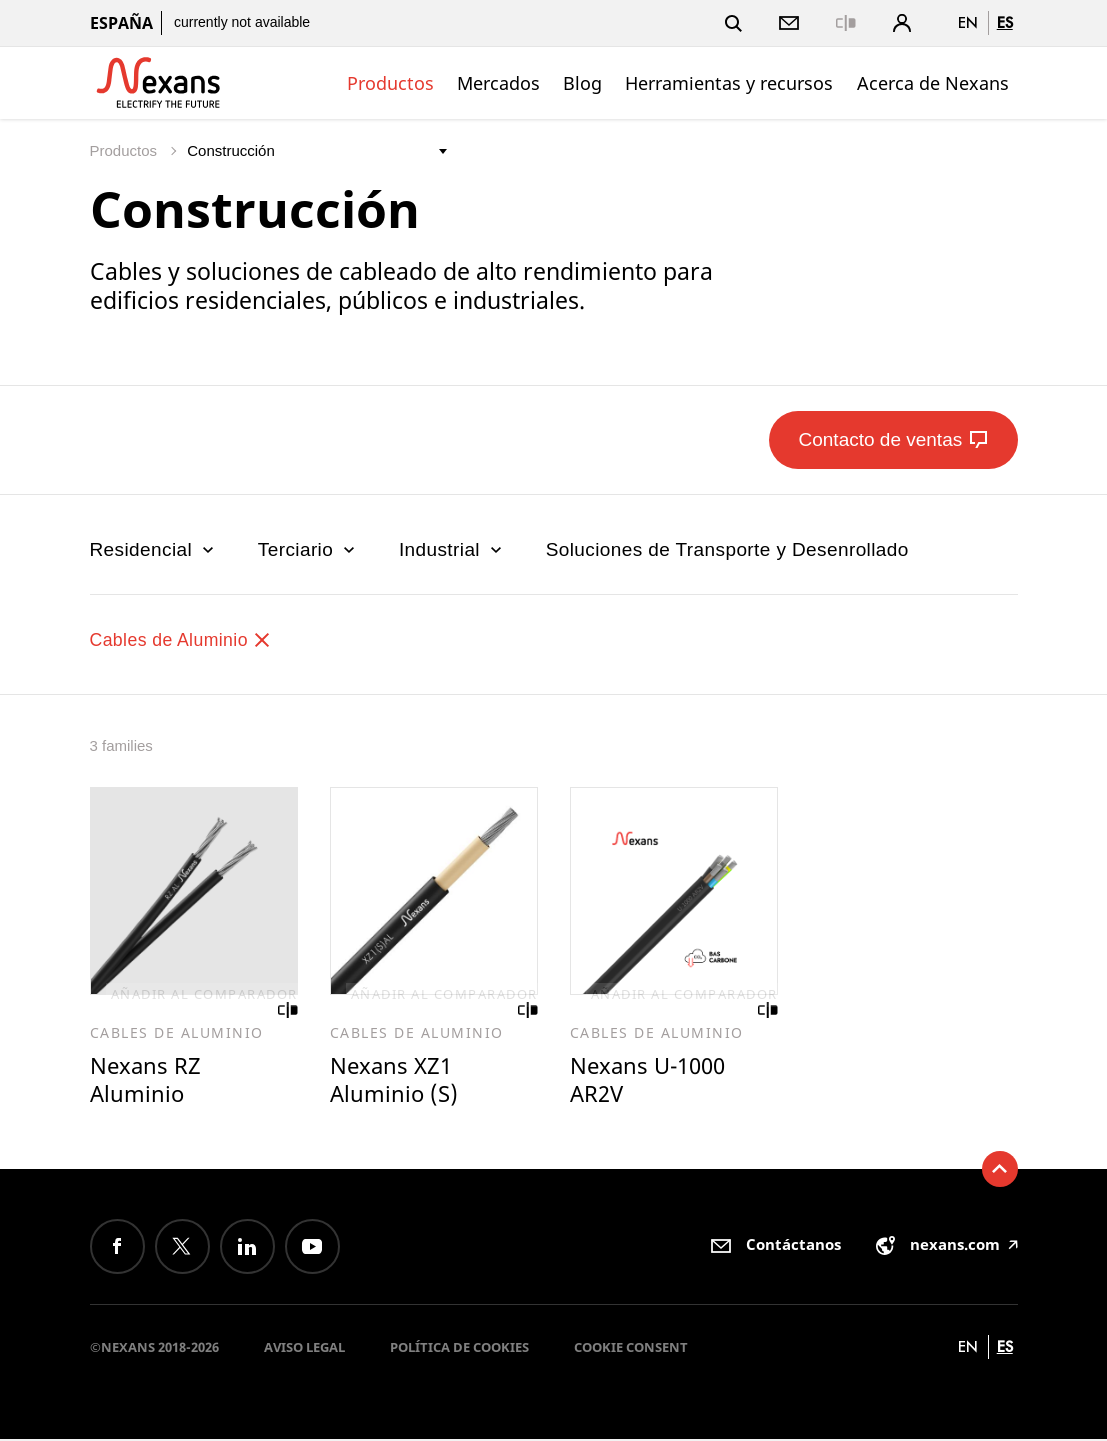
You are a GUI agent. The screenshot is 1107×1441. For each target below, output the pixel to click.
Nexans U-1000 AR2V (651, 1081)
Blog (582, 83)
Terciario (308, 549)
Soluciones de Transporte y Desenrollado (727, 549)
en (968, 22)
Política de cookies (459, 1349)
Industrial (452, 549)
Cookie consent (631, 1349)
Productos (390, 83)
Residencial (154, 549)
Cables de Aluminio (187, 639)
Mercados (498, 83)
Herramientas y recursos (729, 83)
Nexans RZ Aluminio (146, 1081)
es (1005, 22)
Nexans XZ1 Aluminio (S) (396, 1081)
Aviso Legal (304, 1349)
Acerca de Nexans (933, 83)
